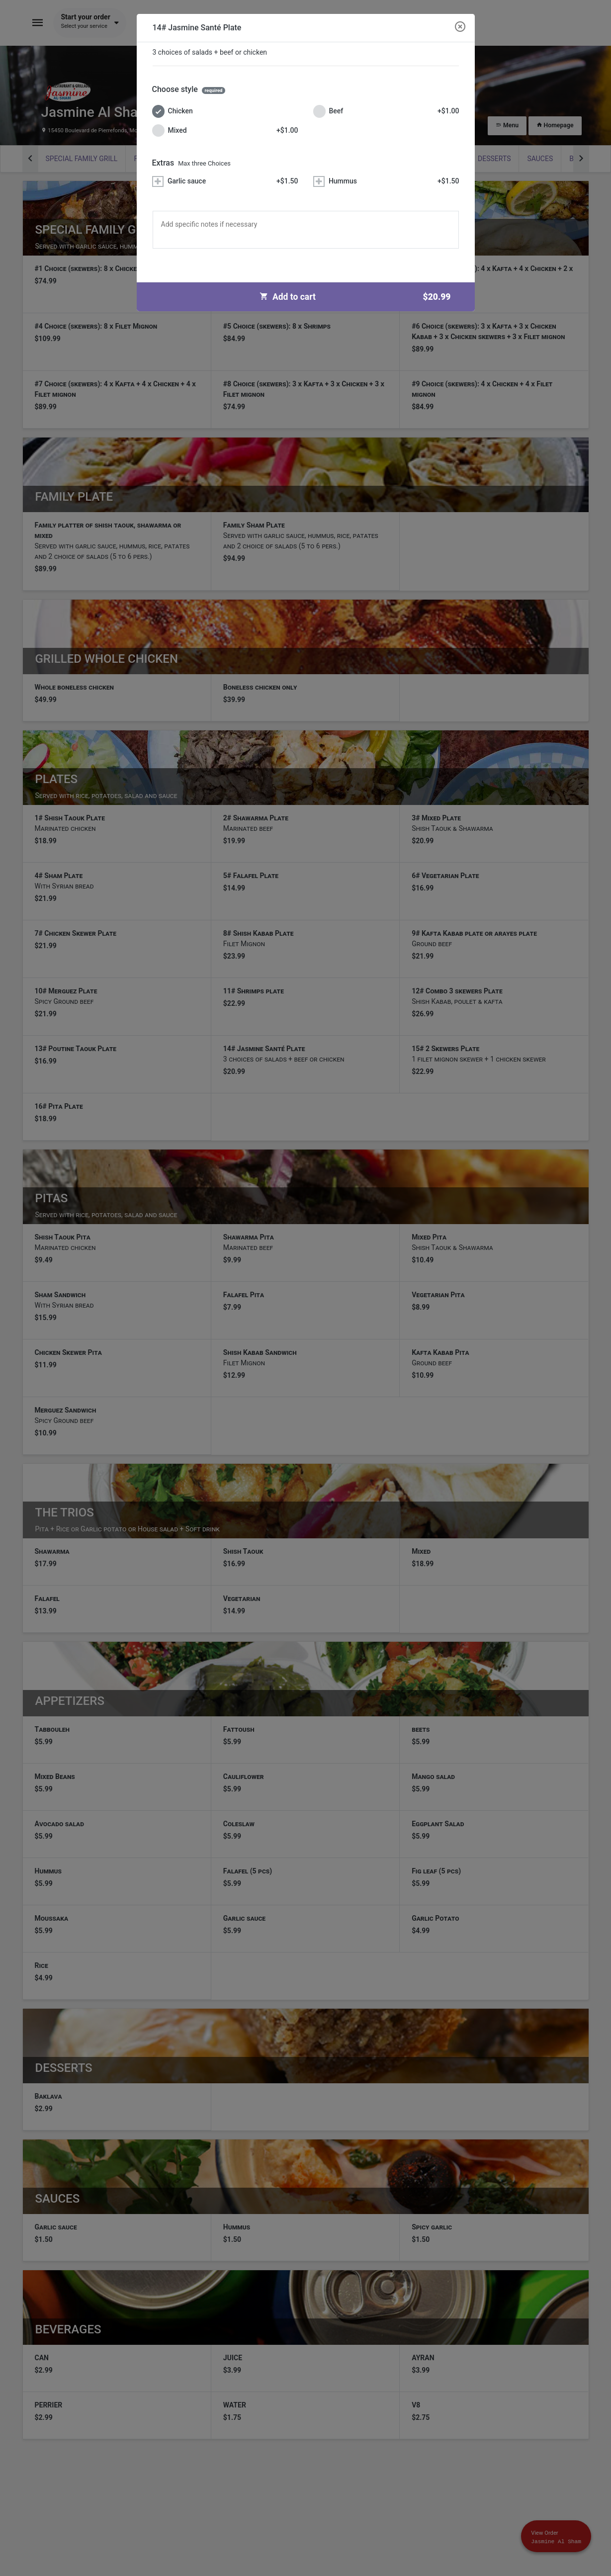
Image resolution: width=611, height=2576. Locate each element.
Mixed (225, 130)
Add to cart (359, 296)
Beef (386, 111)
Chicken (172, 111)
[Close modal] (460, 27)
